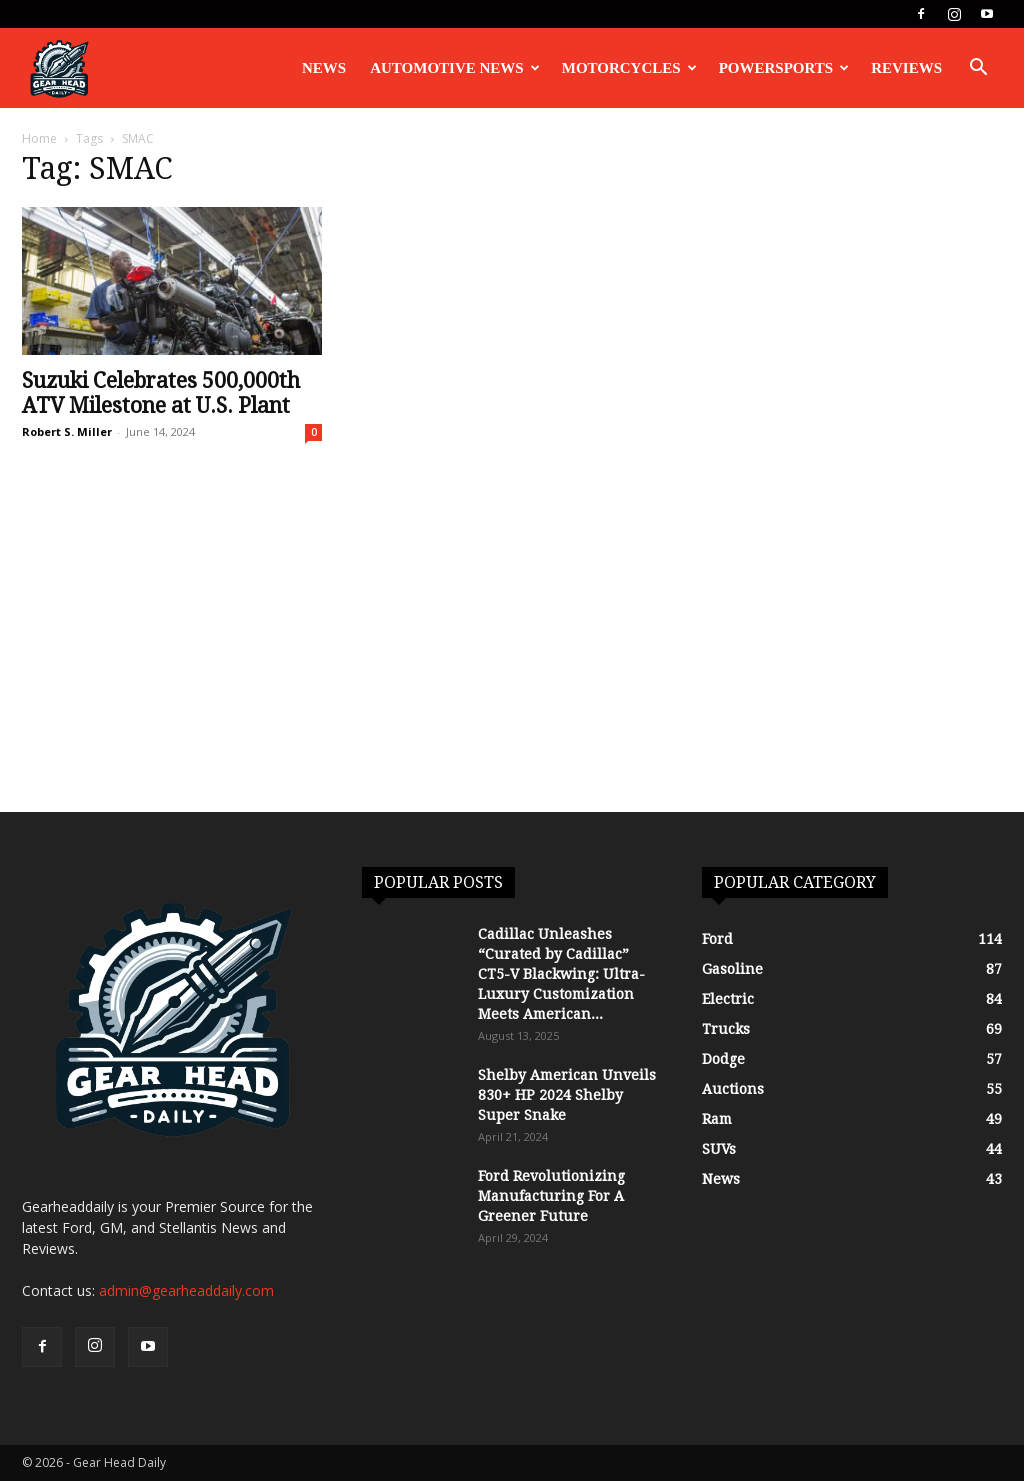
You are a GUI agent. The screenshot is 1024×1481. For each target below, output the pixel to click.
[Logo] (59, 68)
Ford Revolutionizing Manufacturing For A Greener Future (551, 1196)
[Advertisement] (512, 662)
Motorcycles (629, 68)
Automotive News (455, 68)
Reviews (906, 68)
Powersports (784, 68)
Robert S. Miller (67, 431)
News (324, 68)
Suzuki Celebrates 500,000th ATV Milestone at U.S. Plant (161, 393)
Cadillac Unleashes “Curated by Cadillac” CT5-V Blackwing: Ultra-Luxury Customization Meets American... (561, 974)
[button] (978, 69)
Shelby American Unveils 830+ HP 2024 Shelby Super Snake (567, 1095)
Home (39, 138)
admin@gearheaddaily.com (186, 1290)
